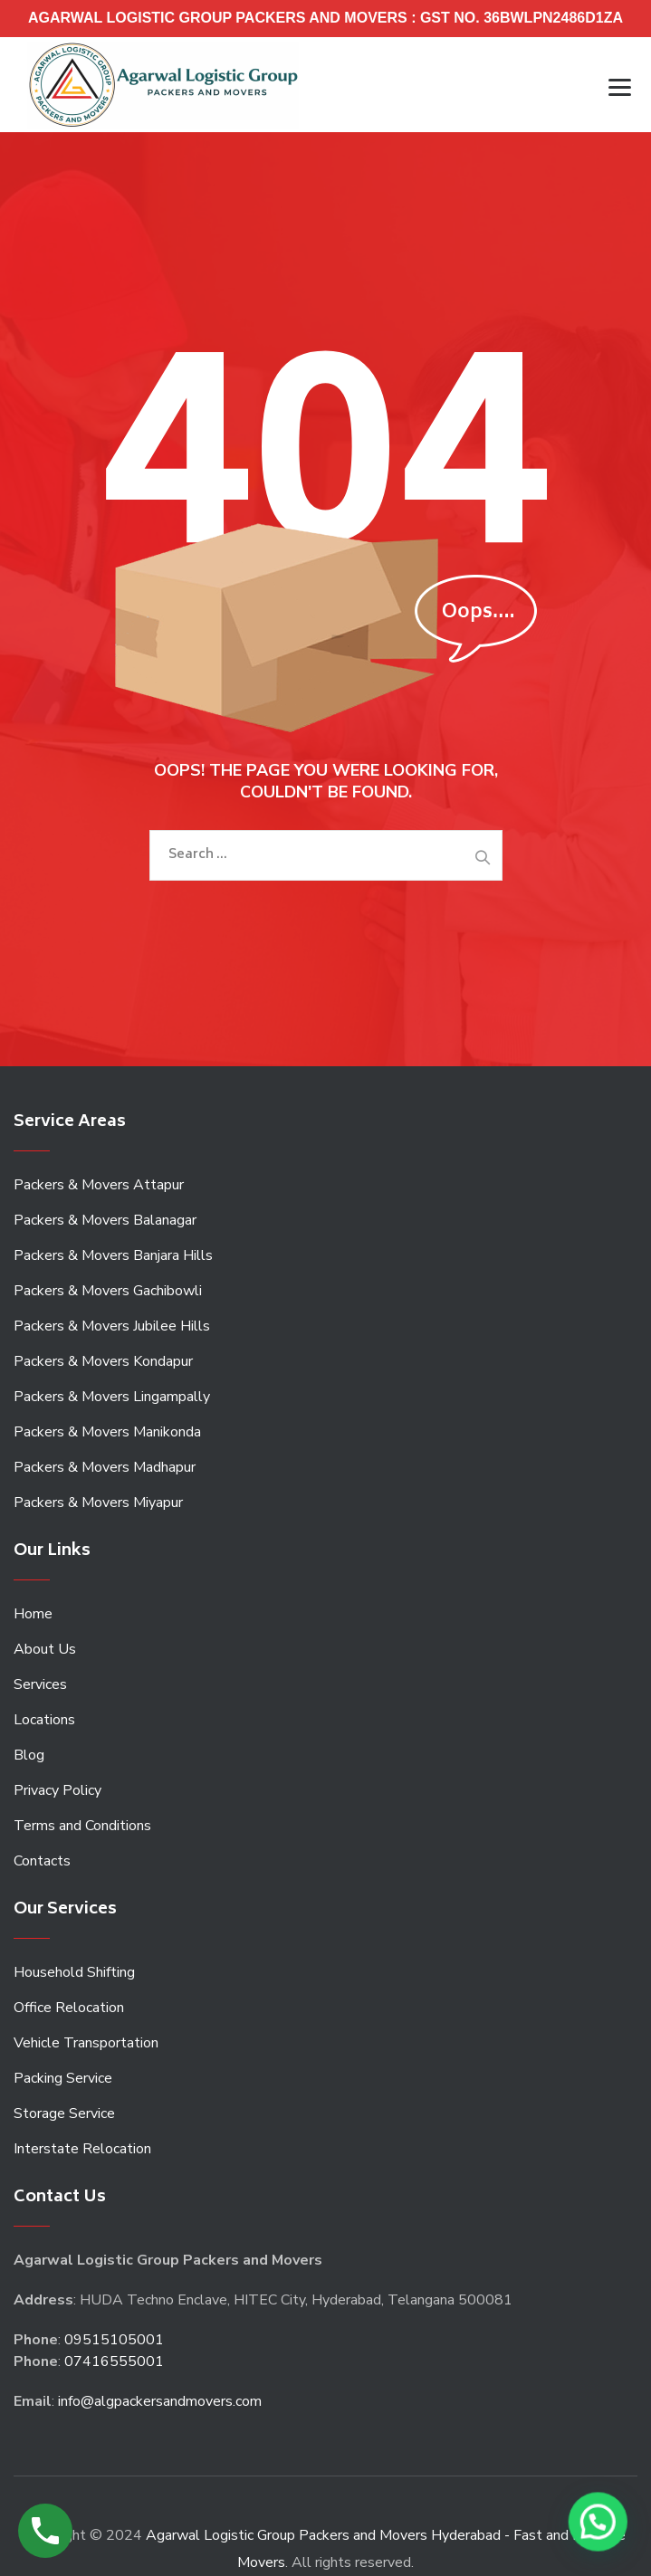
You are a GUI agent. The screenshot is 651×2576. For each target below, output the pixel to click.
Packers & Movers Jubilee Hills (112, 1326)
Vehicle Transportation (86, 2043)
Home (33, 1614)
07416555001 (114, 2361)
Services (40, 1684)
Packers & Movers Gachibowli (108, 1291)
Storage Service (64, 2113)
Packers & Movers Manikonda (107, 1432)
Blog (29, 1755)
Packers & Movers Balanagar (105, 1220)
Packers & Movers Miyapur (98, 1502)
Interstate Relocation (82, 2149)
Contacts (42, 1861)
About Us (45, 1649)
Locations (44, 1720)
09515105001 (114, 2340)
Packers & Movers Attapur (99, 1185)
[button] (599, 2524)
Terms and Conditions (82, 1826)
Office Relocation (69, 2008)
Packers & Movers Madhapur (105, 1467)
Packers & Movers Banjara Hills (113, 1255)
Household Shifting (74, 1972)
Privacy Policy (57, 1790)
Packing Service (63, 2078)
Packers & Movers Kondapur (103, 1361)
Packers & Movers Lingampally (112, 1397)
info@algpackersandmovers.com (160, 2401)
